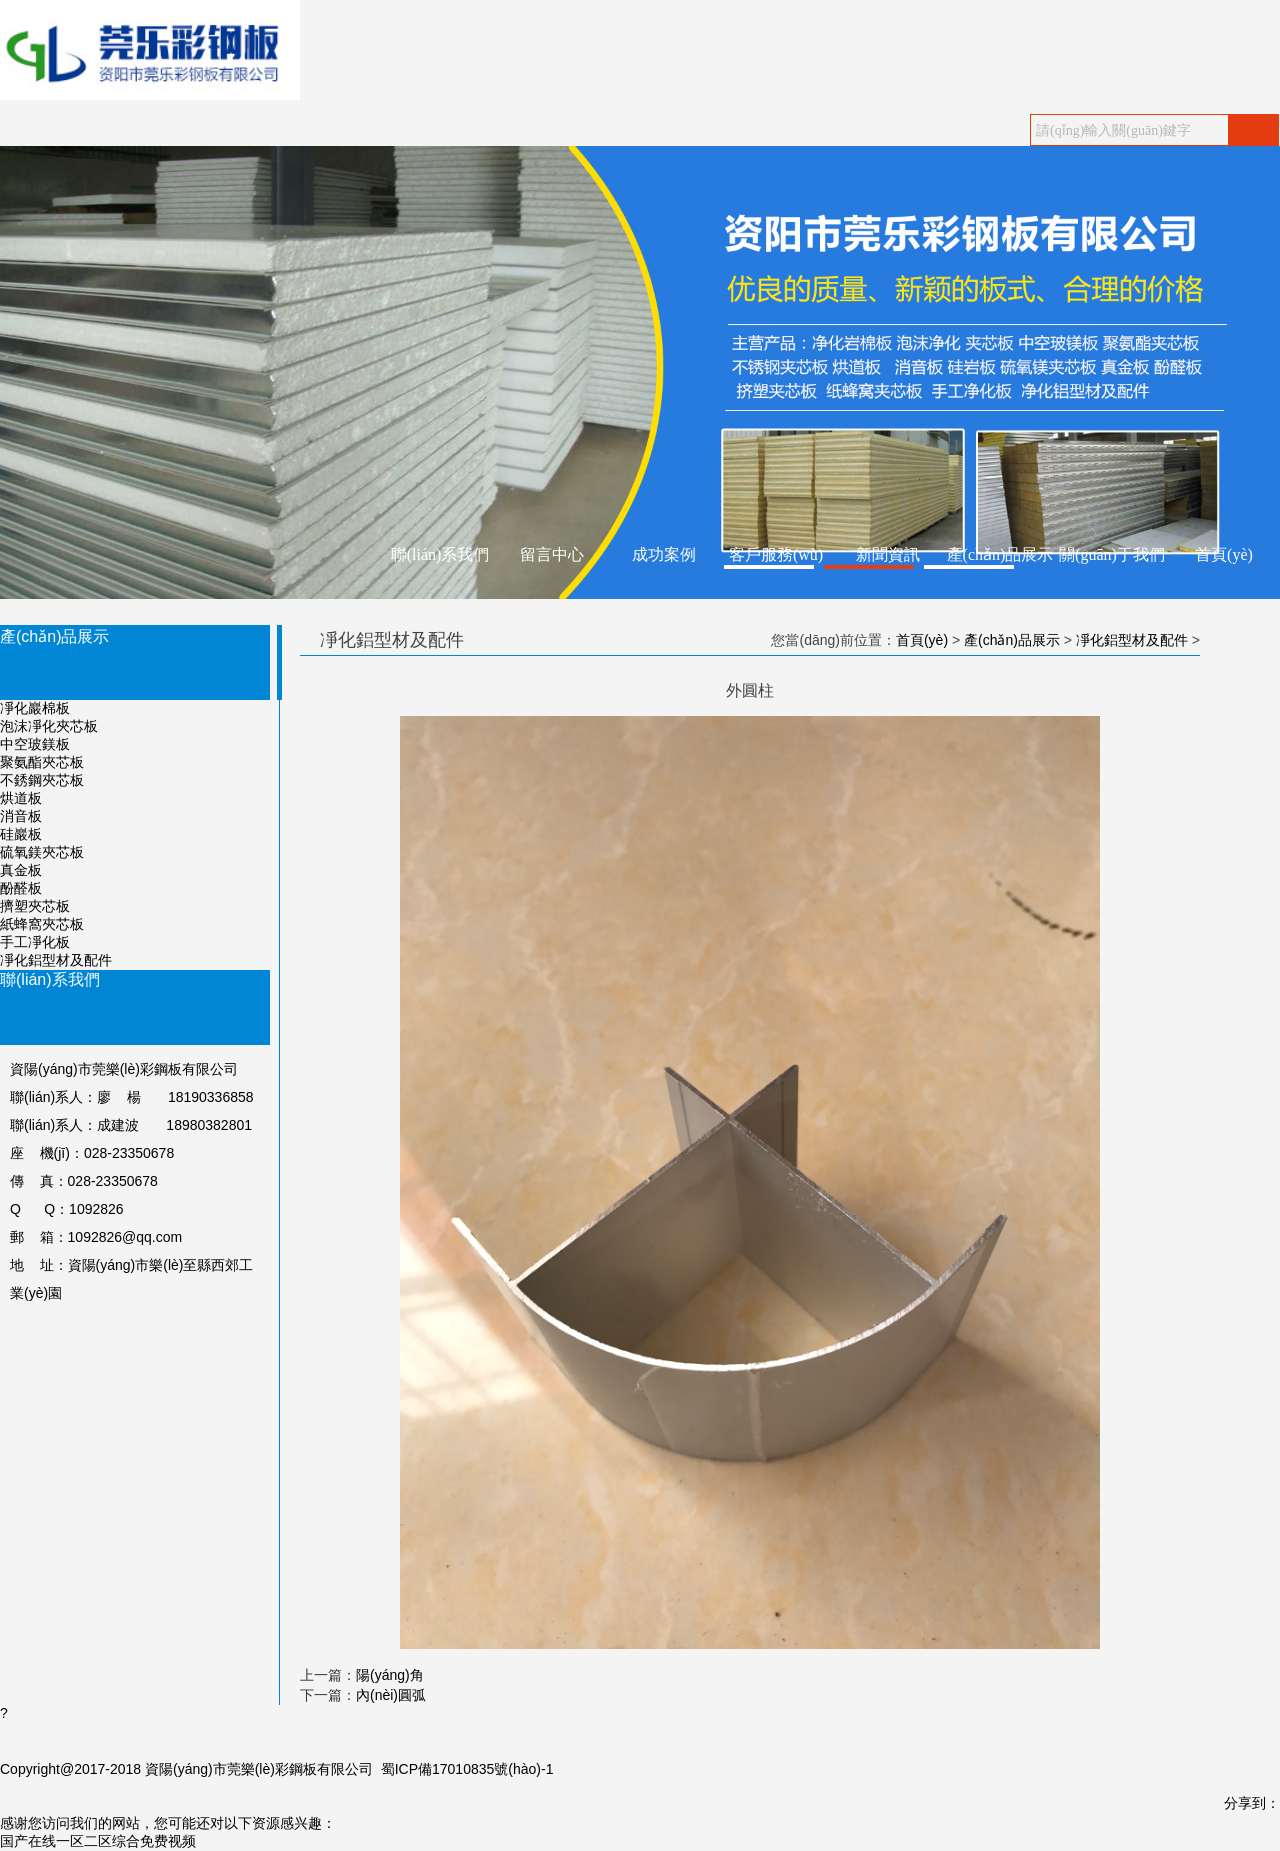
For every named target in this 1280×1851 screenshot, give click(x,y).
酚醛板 (21, 888)
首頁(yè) (1224, 554)
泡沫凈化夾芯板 (49, 726)
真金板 (21, 870)
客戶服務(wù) (776, 554)
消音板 (21, 816)
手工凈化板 (35, 942)
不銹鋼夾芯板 (42, 780)
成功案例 (664, 554)
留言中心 (552, 554)
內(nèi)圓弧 (391, 1695)
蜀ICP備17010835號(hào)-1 (467, 1769)
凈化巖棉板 (35, 708)
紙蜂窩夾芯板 (42, 924)
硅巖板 (21, 834)
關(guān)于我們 (1112, 554)
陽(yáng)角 (390, 1675)
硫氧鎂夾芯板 (42, 852)
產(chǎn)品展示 (1000, 554)
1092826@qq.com (125, 1237)
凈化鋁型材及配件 (56, 960)
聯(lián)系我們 (440, 554)
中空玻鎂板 (35, 744)
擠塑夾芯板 (35, 906)
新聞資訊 (888, 554)
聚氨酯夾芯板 (42, 762)
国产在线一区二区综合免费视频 (98, 1841)
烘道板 (21, 798)
